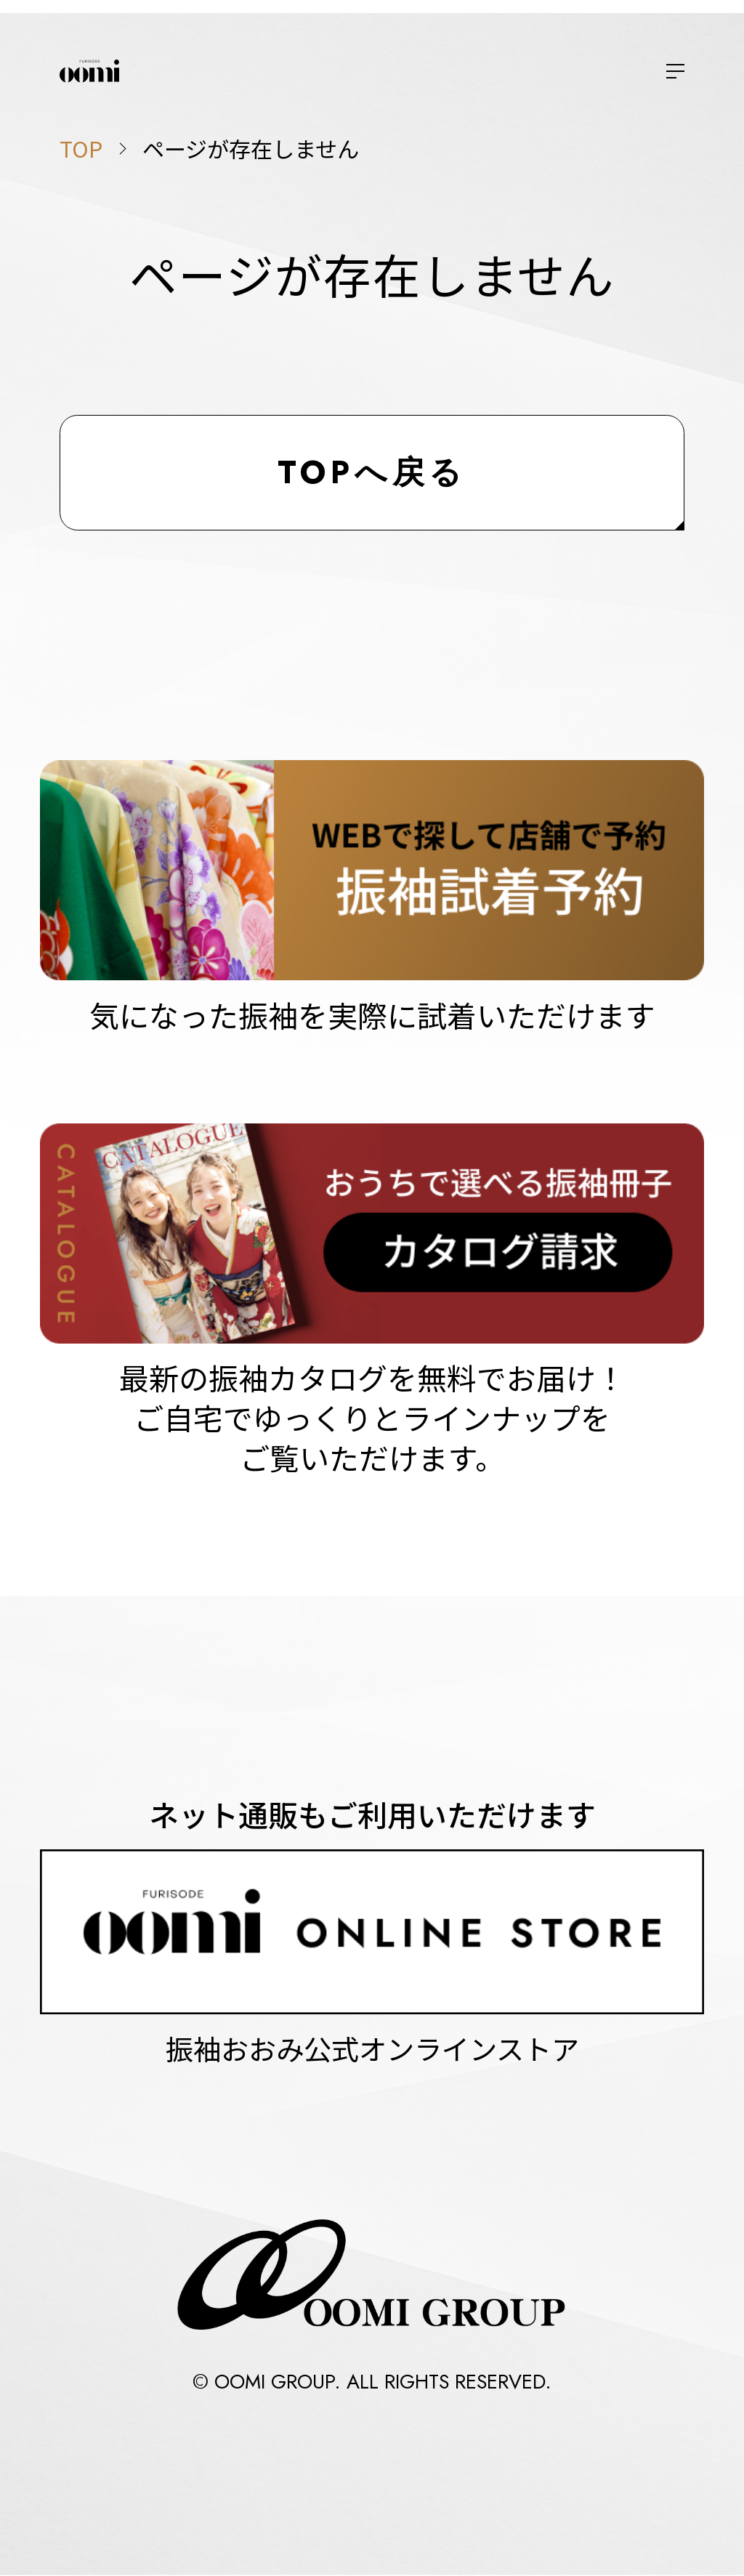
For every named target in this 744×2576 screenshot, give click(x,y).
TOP (81, 148)
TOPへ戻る (372, 472)
